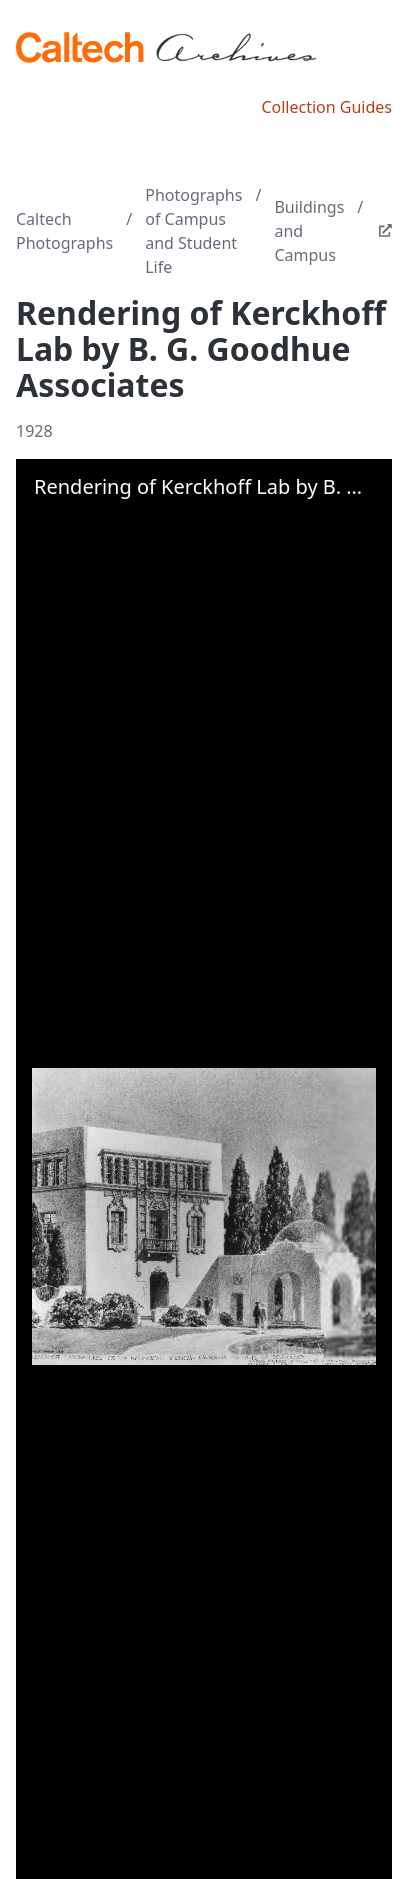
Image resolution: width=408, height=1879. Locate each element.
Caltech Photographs (64, 231)
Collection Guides (326, 107)
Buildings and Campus (309, 231)
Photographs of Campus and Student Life (193, 231)
